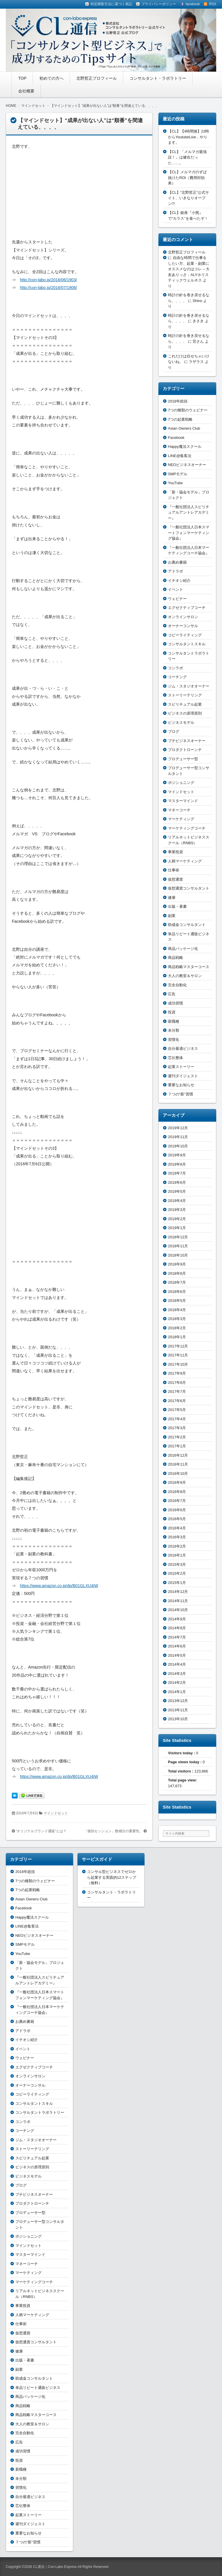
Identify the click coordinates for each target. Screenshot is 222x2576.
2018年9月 (177, 1264)
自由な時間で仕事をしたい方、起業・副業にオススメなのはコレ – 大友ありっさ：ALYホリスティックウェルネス (189, 269)
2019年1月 (177, 1228)
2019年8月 (177, 1164)
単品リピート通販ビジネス (37, 2387)
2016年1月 (177, 1555)
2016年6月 (177, 1510)
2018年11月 (178, 1246)
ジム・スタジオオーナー (188, 686)
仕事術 (173, 870)
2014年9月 (177, 1619)
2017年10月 (178, 1364)
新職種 (173, 1021)
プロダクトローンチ (185, 750)
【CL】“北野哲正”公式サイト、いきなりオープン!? (188, 198)
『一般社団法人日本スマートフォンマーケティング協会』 (188, 532)
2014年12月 (178, 1591)
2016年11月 (178, 1464)
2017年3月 (177, 1428)
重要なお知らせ (181, 1085)
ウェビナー (177, 599)
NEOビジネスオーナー (187, 465)
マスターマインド (183, 801)
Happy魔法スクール (184, 446)
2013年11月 (178, 1710)
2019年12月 (178, 1128)
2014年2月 (177, 1682)
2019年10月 (178, 1146)
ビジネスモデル (181, 722)
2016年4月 (177, 1528)
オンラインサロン (183, 617)
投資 (171, 1012)
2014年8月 (177, 1628)
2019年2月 (177, 1219)
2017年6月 (177, 1401)
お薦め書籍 (177, 562)
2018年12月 (178, 1237)
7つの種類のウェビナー (188, 410)
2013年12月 (178, 1701)
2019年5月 (177, 1191)
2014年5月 (177, 1655)
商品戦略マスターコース (188, 967)
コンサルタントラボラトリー (39, 2112)
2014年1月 (177, 1692)
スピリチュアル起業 (185, 704)
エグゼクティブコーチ (187, 607)
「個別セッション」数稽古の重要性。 (113, 1831)
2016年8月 (177, 1492)
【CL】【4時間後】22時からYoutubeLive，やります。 (188, 137)
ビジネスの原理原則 (185, 713)
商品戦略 (175, 957)
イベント (175, 589)
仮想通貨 (175, 879)
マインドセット (56, 1813)
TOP (22, 78)
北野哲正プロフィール (96, 78)
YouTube (175, 483)
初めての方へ (51, 78)
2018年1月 (177, 1337)
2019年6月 (177, 1182)
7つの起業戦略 (180, 419)
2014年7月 (177, 1637)
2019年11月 (178, 1137)
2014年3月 (177, 1673)
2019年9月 (177, 1155)
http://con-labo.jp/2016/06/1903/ (48, 279)
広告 (171, 994)
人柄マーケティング (185, 861)
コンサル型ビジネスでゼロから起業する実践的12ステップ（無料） (111, 1877)
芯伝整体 (175, 1058)
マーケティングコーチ (187, 828)
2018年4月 (177, 1310)
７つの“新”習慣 (180, 1094)
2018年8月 (177, 1273)
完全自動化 (177, 985)
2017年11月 (178, 1355)
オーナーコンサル (183, 626)
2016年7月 (177, 1500)
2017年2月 (177, 1437)
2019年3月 (177, 1209)
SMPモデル (177, 474)
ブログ (173, 731)
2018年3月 (177, 1319)
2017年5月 (177, 1410)
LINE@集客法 (179, 456)
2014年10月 (178, 1610)
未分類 (173, 1030)
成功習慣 (175, 1003)
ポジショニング (181, 782)
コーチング (177, 677)
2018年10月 (178, 1255)
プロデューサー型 (183, 759)
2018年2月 (177, 1328)
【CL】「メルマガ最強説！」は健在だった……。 (187, 157)
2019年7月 (177, 1173)
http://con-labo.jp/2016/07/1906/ (48, 287)
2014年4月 (177, 1664)
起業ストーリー (181, 1067)
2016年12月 (178, 1455)
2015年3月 (177, 1564)
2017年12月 (178, 1346)
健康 (171, 897)
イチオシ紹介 (179, 580)
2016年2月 (177, 1546)
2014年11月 (178, 1601)
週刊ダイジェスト (183, 1076)
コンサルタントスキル (187, 644)
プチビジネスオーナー (187, 741)
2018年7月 (177, 1282)
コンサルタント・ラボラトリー (158, 78)
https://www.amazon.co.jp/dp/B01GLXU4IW (59, 1585)
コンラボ (175, 668)
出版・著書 (177, 906)
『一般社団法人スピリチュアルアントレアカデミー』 (188, 512)
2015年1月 (177, 1582)
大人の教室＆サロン (185, 976)
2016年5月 (177, 1519)
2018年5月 (177, 1300)
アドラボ (175, 571)
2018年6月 (177, 1291)
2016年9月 (177, 1482)
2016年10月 (178, 1473)
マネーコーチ (179, 810)
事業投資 (175, 852)
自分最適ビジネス (183, 1048)
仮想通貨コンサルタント (188, 888)
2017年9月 (177, 1373)
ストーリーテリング (185, 695)
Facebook (176, 437)
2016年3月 (177, 1537)
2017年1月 (177, 1446)
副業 (171, 916)
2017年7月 (177, 1391)
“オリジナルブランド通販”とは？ (41, 1831)
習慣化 (173, 1039)
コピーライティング (185, 635)
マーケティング (181, 819)
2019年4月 (177, 1200)
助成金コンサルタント (187, 924)
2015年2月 (177, 1573)
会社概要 (26, 91)
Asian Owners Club (184, 428)
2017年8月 (177, 1382)
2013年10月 (178, 1719)
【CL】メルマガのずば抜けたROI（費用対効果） (187, 177)
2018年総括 (178, 401)
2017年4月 (177, 1419)
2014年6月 (177, 1646)
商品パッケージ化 (183, 948)
